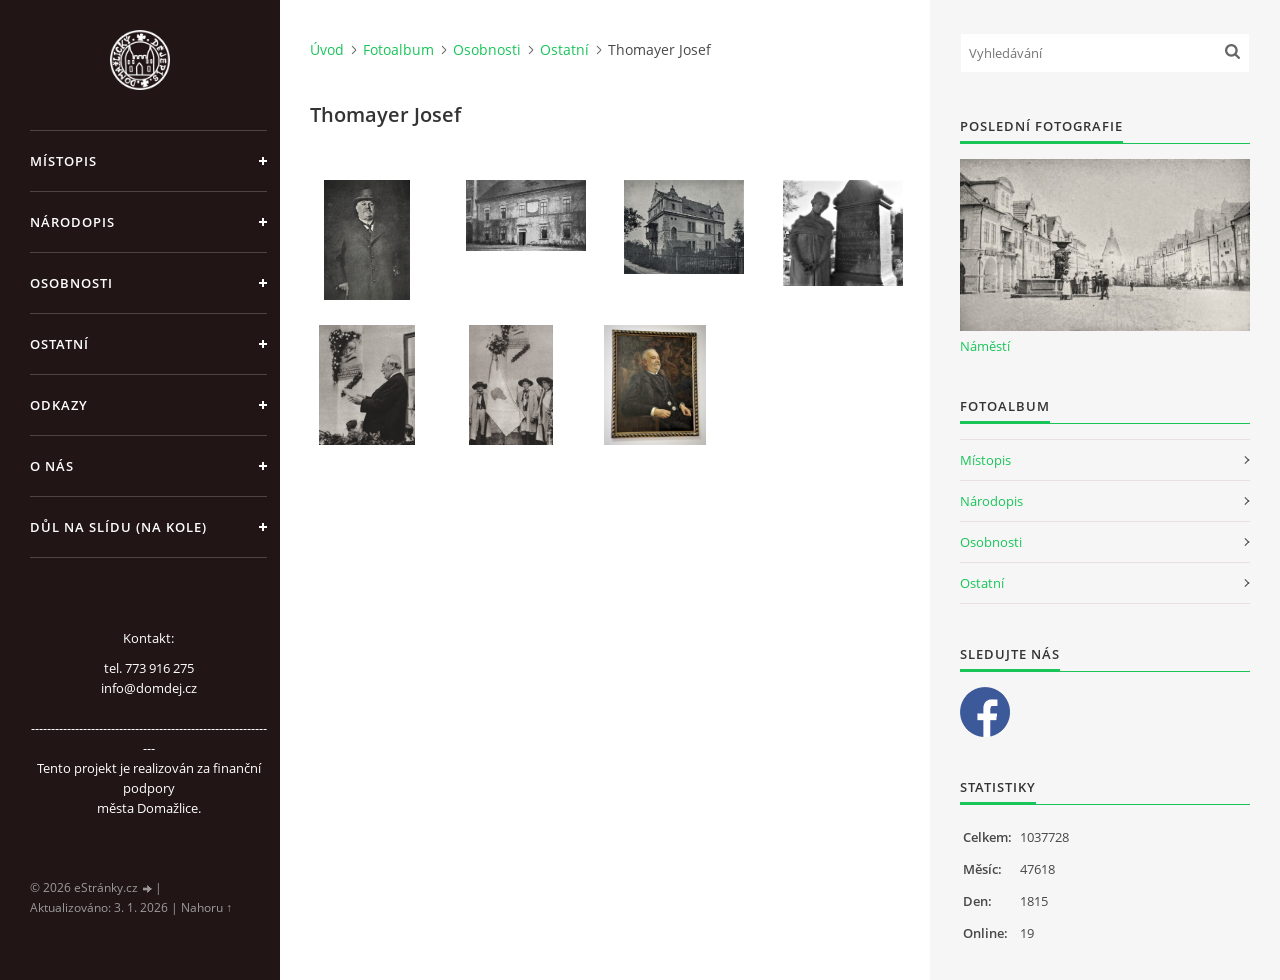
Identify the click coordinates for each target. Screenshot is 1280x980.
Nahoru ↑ (206, 907)
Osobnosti (71, 283)
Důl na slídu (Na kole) (118, 527)
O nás (52, 466)
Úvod (327, 49)
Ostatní (59, 344)
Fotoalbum (398, 49)
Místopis (63, 161)
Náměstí (985, 346)
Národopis (72, 222)
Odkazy (59, 405)
